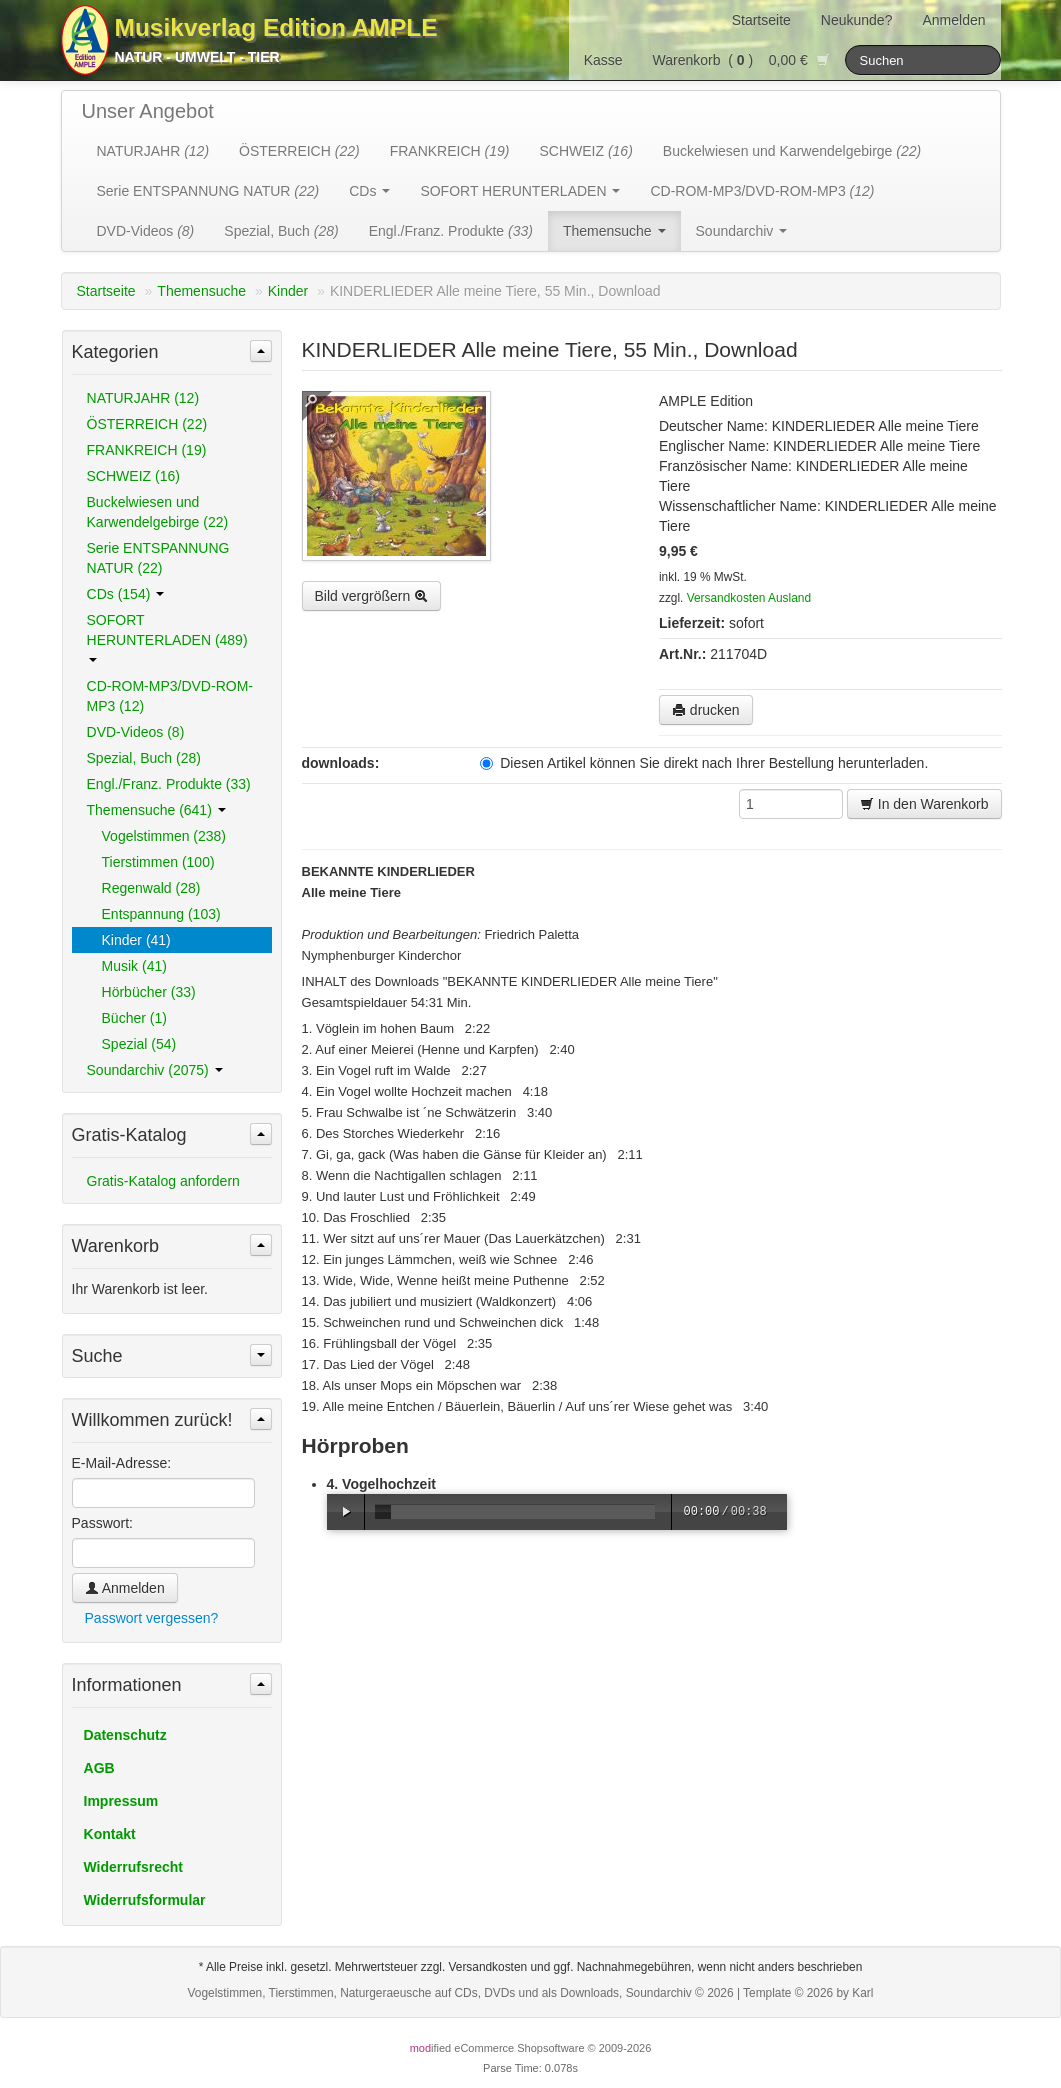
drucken (706, 710)
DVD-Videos (146, 231)
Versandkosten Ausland (749, 598)
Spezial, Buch (281, 231)
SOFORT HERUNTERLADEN (520, 191)
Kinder (288, 291)
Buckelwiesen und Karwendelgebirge (792, 151)
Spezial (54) (139, 1044)
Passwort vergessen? (152, 1618)
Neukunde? (857, 20)
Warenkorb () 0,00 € (741, 60)
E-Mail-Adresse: (122, 1463)
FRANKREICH (450, 151)
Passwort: (102, 1523)
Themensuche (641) (156, 810)
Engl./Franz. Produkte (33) (169, 784)
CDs (369, 191)
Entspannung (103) (161, 914)
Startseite (761, 20)
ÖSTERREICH (299, 151)
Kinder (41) (136, 940)
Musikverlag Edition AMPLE (276, 27)
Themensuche (614, 231)
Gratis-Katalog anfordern (163, 1181)
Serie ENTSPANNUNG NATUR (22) (158, 558)
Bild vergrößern (372, 596)
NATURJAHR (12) (143, 398)
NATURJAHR (153, 151)
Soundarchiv (742, 231)
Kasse (603, 60)
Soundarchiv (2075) (155, 1070)
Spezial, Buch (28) (144, 758)
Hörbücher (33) (149, 992)
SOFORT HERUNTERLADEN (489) (167, 637)
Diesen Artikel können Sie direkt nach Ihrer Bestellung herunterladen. (704, 763)
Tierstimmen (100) (158, 862)
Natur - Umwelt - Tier (197, 57)
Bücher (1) (134, 1018)
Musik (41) (134, 966)
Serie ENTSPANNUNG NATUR (208, 191)
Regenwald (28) (151, 888)
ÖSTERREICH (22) (147, 424)
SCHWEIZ (585, 151)
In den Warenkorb (924, 804)
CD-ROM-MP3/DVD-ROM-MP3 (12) (170, 696)
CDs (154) (126, 594)
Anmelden (953, 20)
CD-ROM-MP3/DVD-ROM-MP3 (762, 191)
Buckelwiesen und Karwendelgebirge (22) (158, 512)
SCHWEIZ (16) (133, 476)
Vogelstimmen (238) (164, 836)
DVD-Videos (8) (136, 732)
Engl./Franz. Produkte (451, 231)
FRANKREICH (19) (147, 450)
